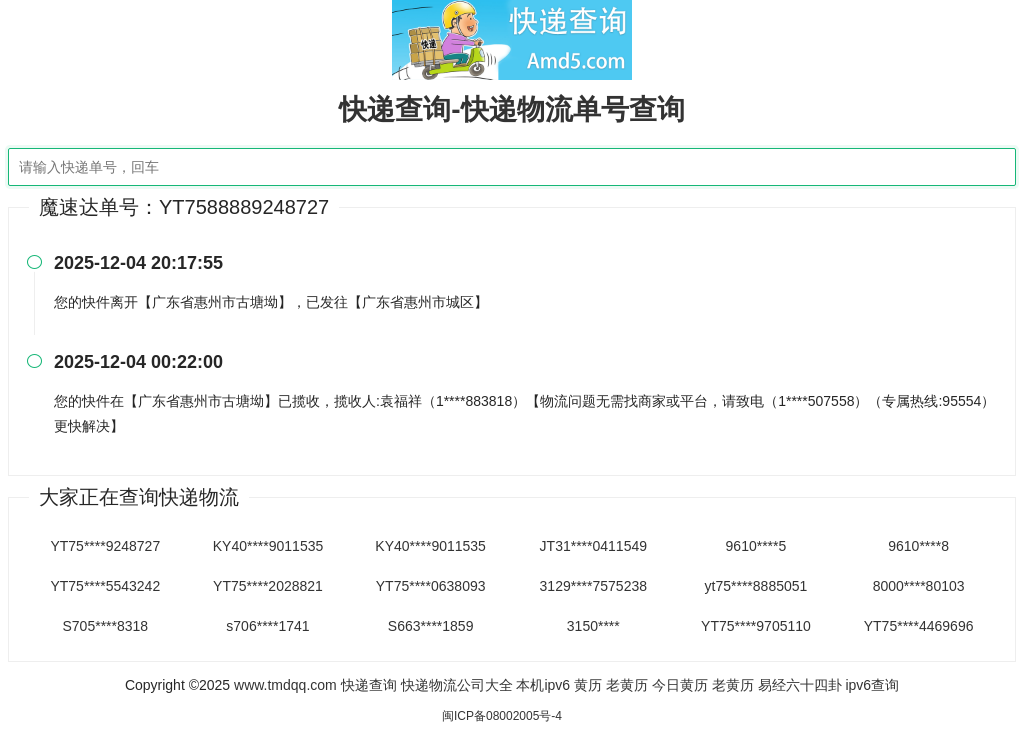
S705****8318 (106, 626)
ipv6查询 (872, 685)
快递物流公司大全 (457, 685)
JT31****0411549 (593, 546)
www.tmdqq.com (285, 685)
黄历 (588, 685)
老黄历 (627, 685)
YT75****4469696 (919, 626)
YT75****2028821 (268, 586)
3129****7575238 (593, 586)
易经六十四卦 (800, 685)
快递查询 (369, 685)
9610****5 (756, 546)
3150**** (593, 626)
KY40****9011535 (268, 546)
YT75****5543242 (105, 586)
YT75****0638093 (431, 586)
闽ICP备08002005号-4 (502, 716)
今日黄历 (680, 685)
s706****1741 (267, 626)
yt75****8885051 (756, 586)
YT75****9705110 (756, 626)
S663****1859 (431, 626)
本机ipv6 (543, 685)
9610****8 (918, 546)
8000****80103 (919, 586)
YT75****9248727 (105, 546)
